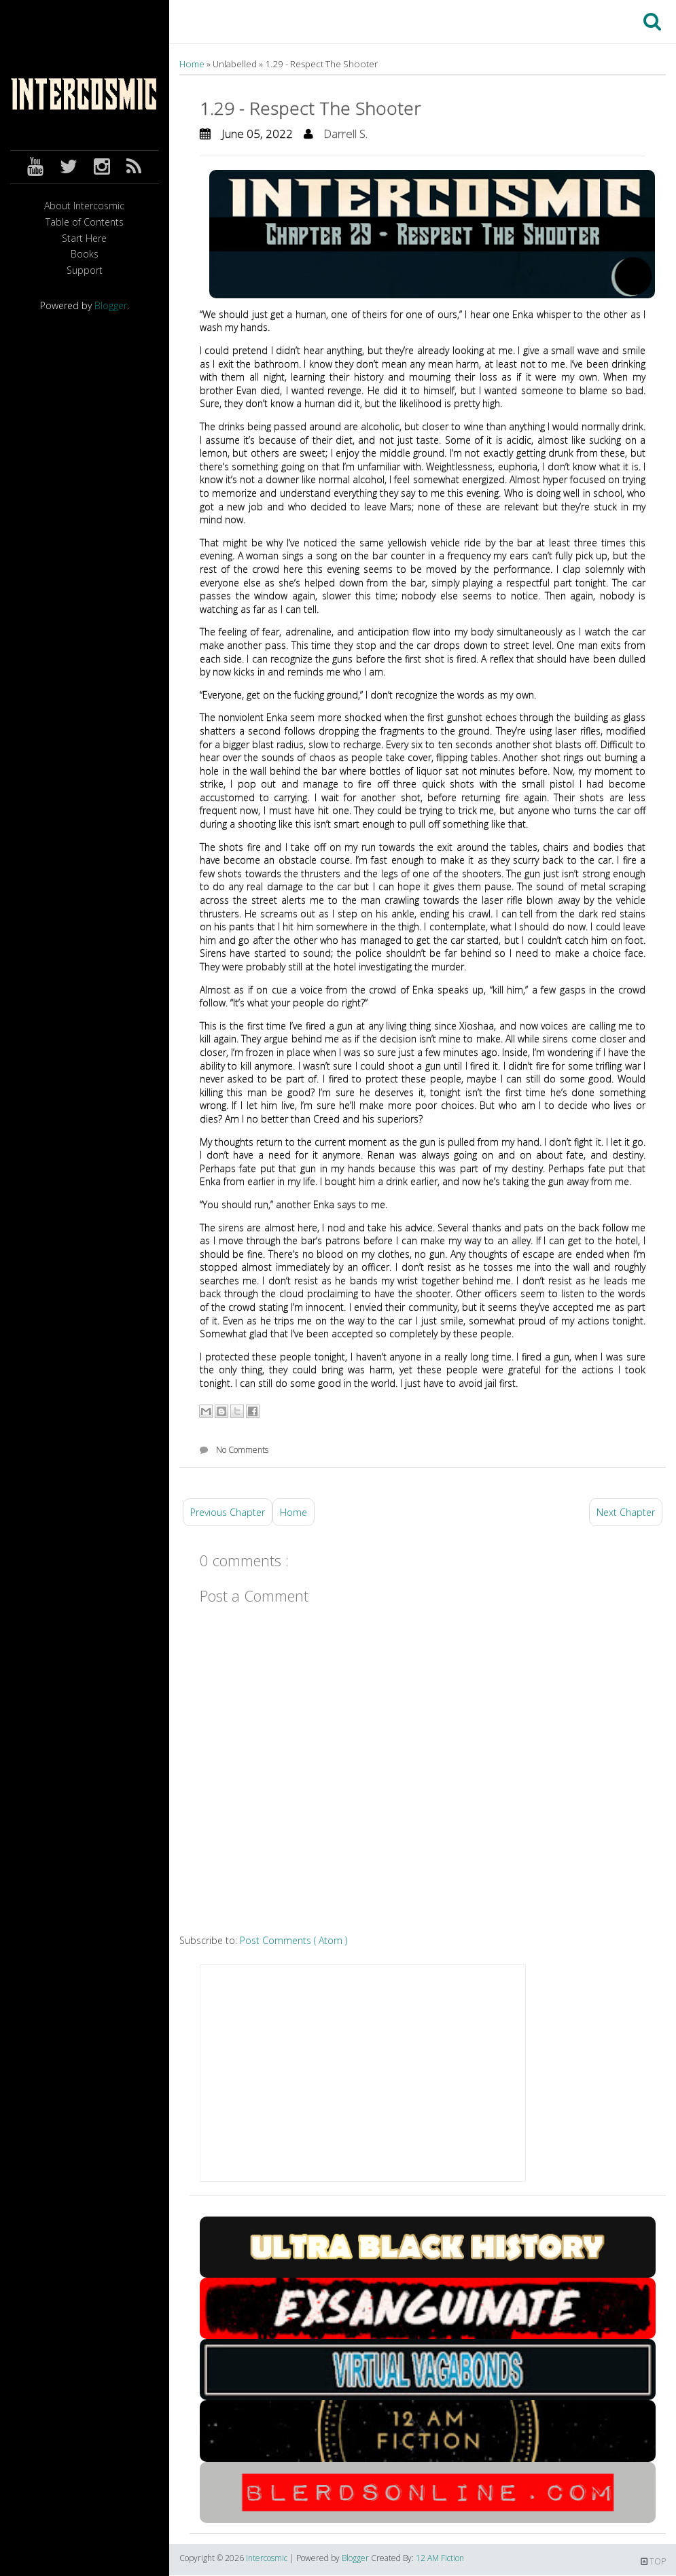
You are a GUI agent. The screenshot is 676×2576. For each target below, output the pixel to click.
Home (193, 64)
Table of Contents (85, 222)
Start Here (84, 239)
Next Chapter (626, 1512)
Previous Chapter (227, 1512)
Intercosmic (267, 2558)
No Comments (242, 1449)
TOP (653, 2561)
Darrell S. (345, 133)
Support (85, 271)
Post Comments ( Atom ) (293, 1940)
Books (85, 254)
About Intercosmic (84, 206)
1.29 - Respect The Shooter (310, 108)
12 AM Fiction (440, 2558)
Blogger (110, 305)
